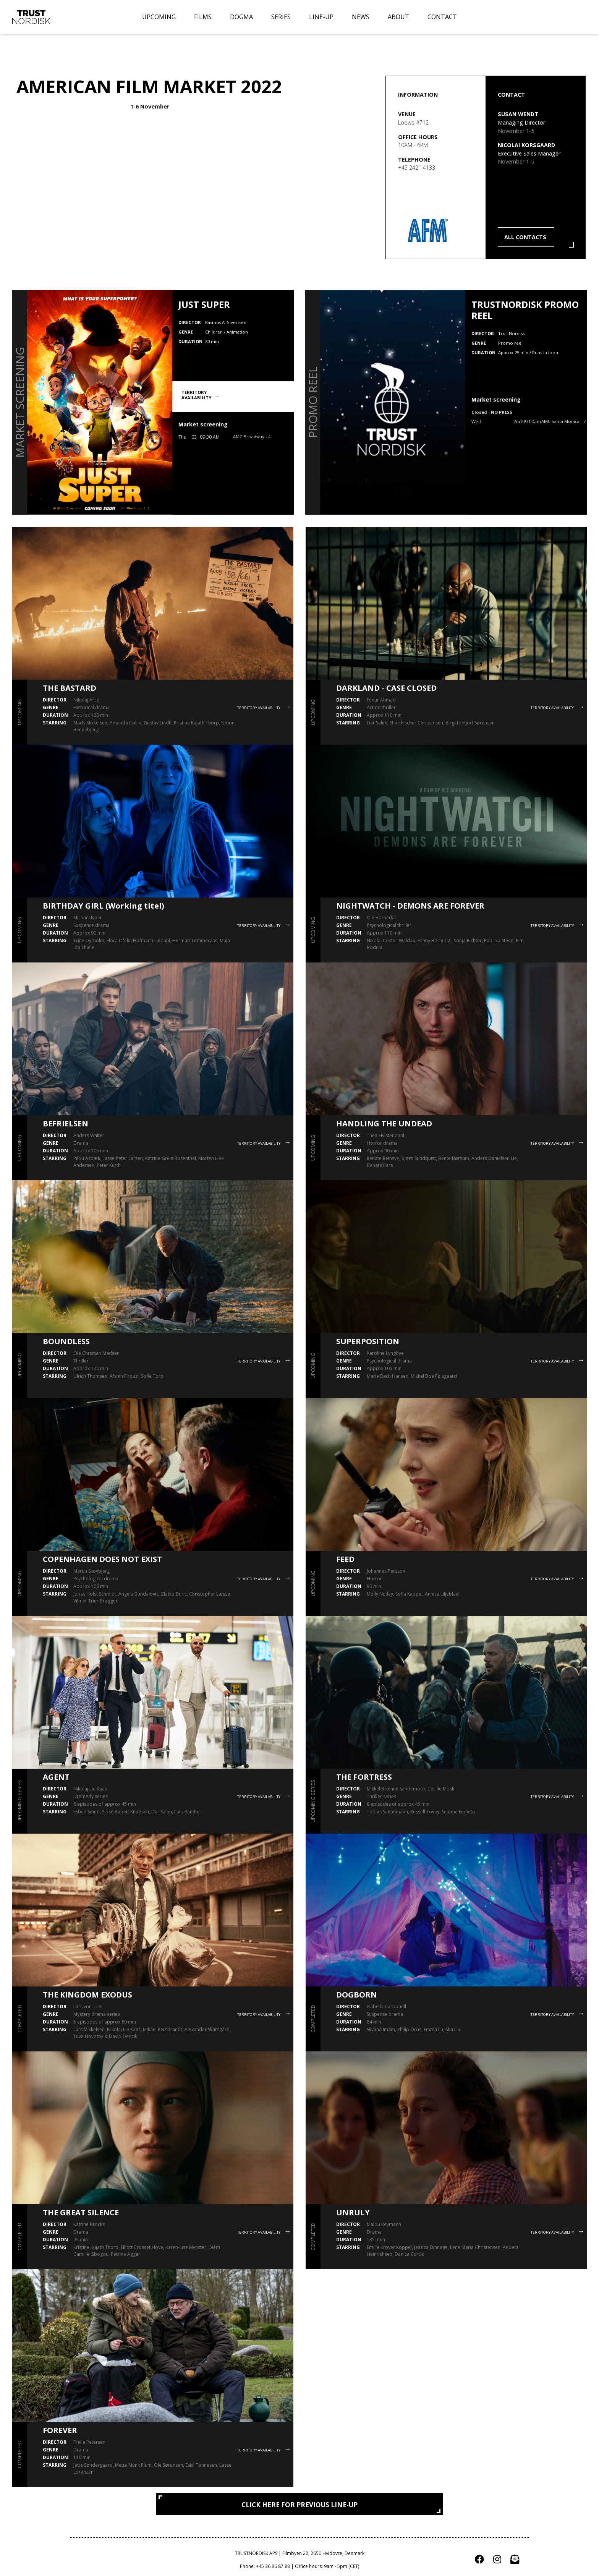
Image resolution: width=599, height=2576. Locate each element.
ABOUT (398, 17)
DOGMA (241, 17)
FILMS (203, 17)
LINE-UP (321, 17)
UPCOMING (159, 17)
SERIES (281, 17)
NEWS (360, 17)
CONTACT (442, 17)
